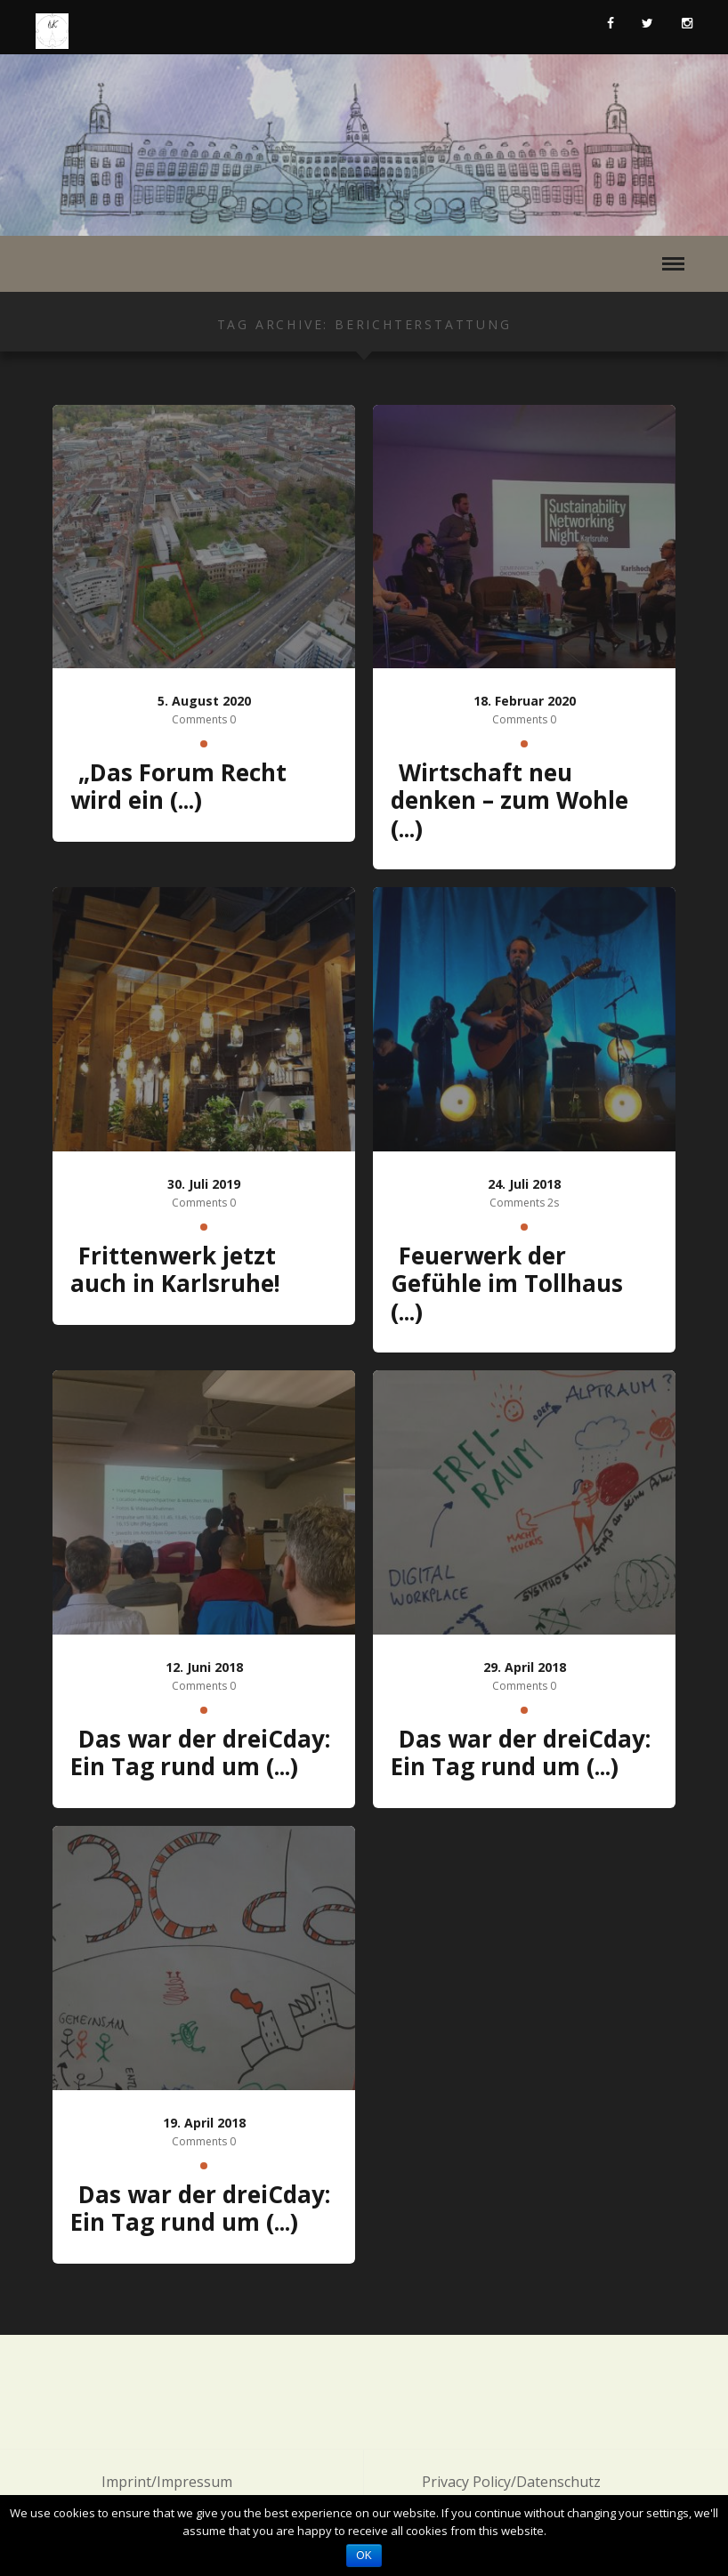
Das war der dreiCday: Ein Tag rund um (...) (200, 1753)
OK (363, 2555)
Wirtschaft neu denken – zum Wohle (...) (509, 800)
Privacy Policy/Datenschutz (511, 2481)
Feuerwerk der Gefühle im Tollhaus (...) (507, 1284)
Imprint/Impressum (166, 2481)
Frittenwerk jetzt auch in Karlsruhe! (175, 1270)
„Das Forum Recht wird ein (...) (178, 786)
